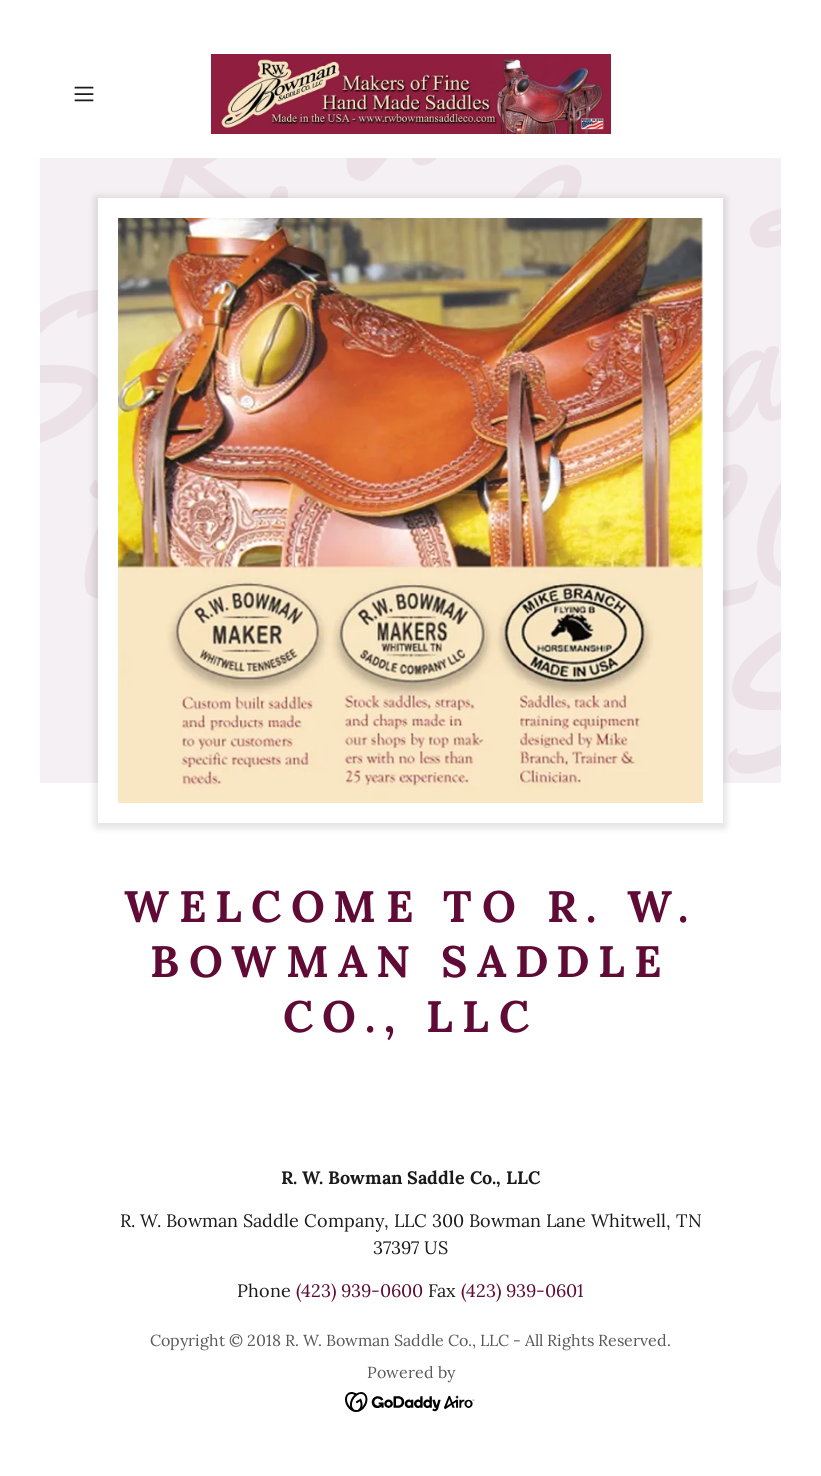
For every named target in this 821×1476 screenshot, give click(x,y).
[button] (116, 94)
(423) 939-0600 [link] (359, 1290)
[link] (410, 94)
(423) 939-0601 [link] (522, 1290)
